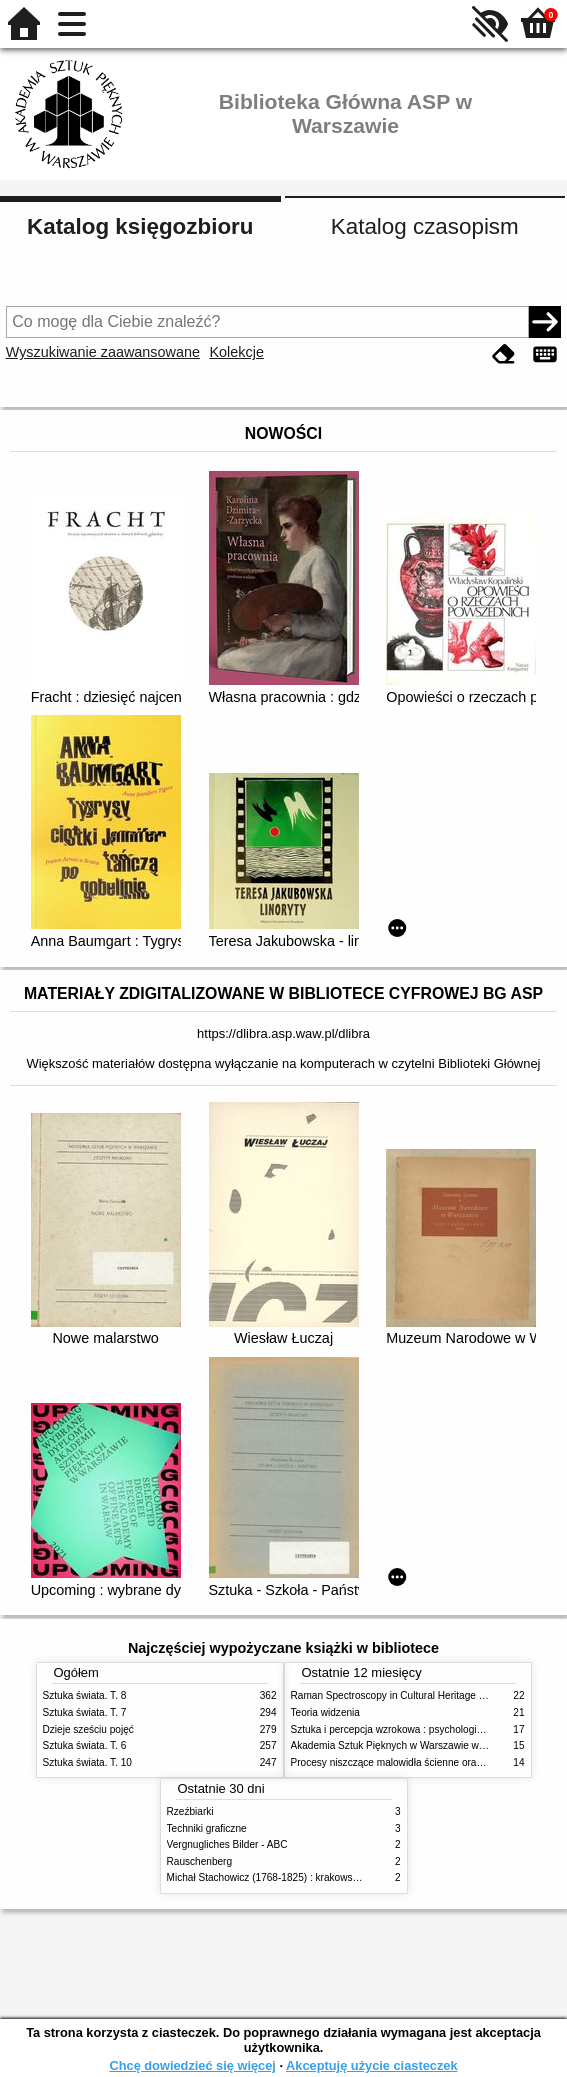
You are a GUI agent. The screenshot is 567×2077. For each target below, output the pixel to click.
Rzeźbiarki (190, 1811)
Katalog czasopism (425, 226)
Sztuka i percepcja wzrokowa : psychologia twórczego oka (420, 1729)
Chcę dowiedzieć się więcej (192, 2065)
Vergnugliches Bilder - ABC (227, 1844)
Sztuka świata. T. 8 (85, 1695)
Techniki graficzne (207, 1828)
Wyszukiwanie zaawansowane (103, 352)
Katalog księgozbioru (140, 226)
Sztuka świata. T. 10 (87, 1762)
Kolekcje (237, 352)
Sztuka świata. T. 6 (85, 1745)
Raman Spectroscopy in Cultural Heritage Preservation (413, 1695)
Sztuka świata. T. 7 (85, 1712)
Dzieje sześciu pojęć (88, 1729)
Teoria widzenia (325, 1712)
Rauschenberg (200, 1861)
